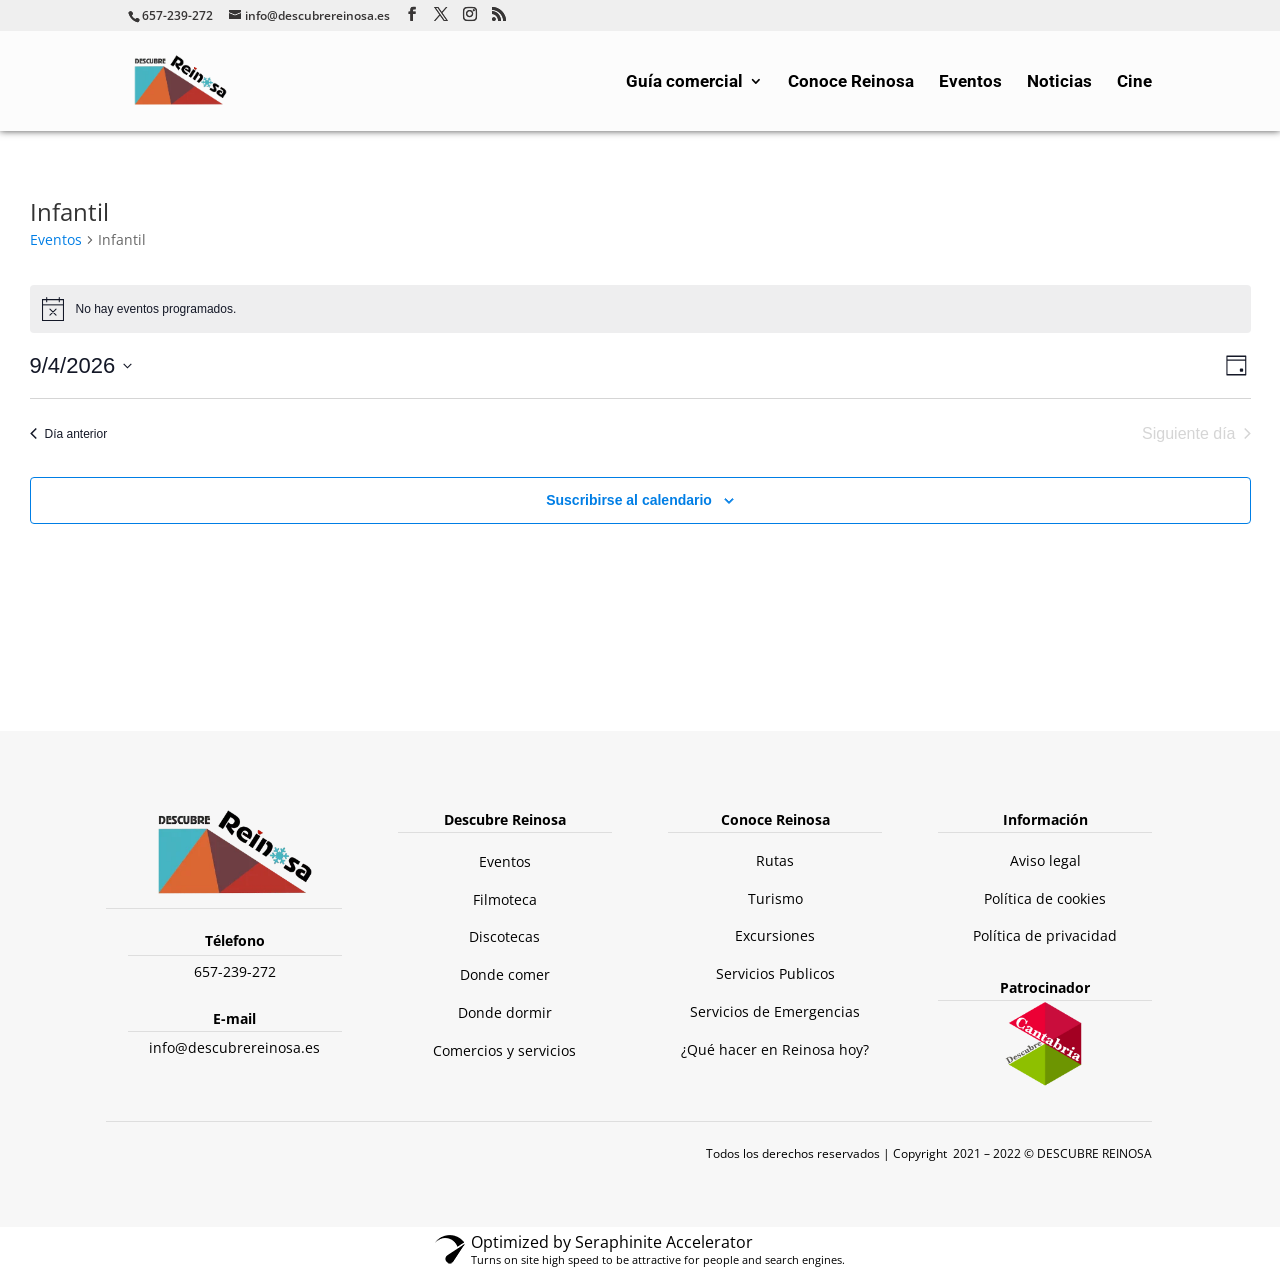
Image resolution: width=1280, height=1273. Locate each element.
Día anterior (69, 434)
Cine (1134, 82)
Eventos (970, 82)
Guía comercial (684, 82)
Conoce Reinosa (851, 82)
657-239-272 (235, 971)
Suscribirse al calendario (629, 500)
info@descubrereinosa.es (234, 1047)
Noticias (1059, 82)
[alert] (640, 309)
